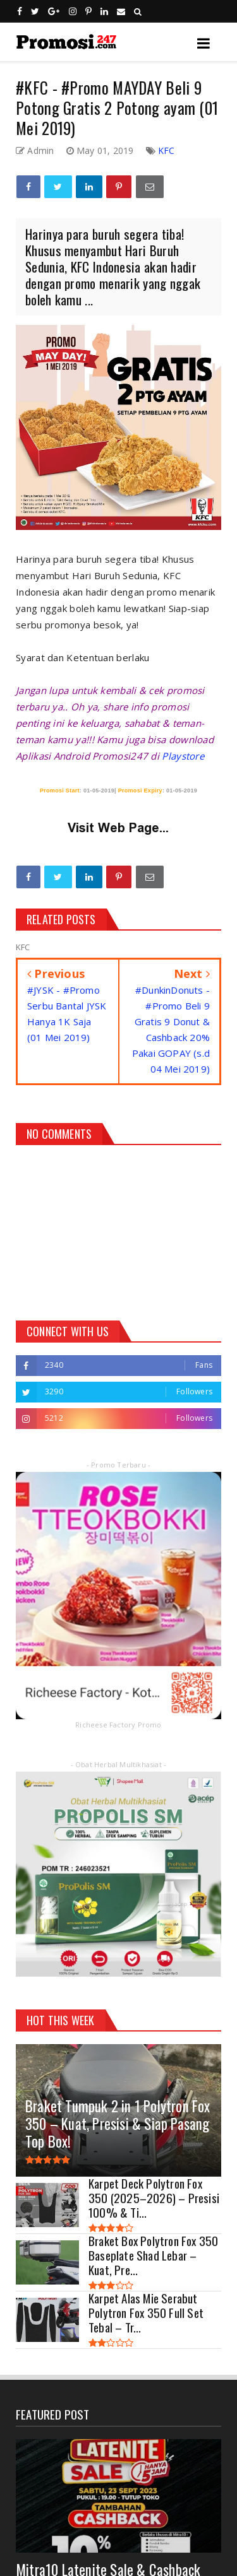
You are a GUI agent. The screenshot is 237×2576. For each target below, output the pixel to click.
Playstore (183, 756)
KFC (166, 150)
